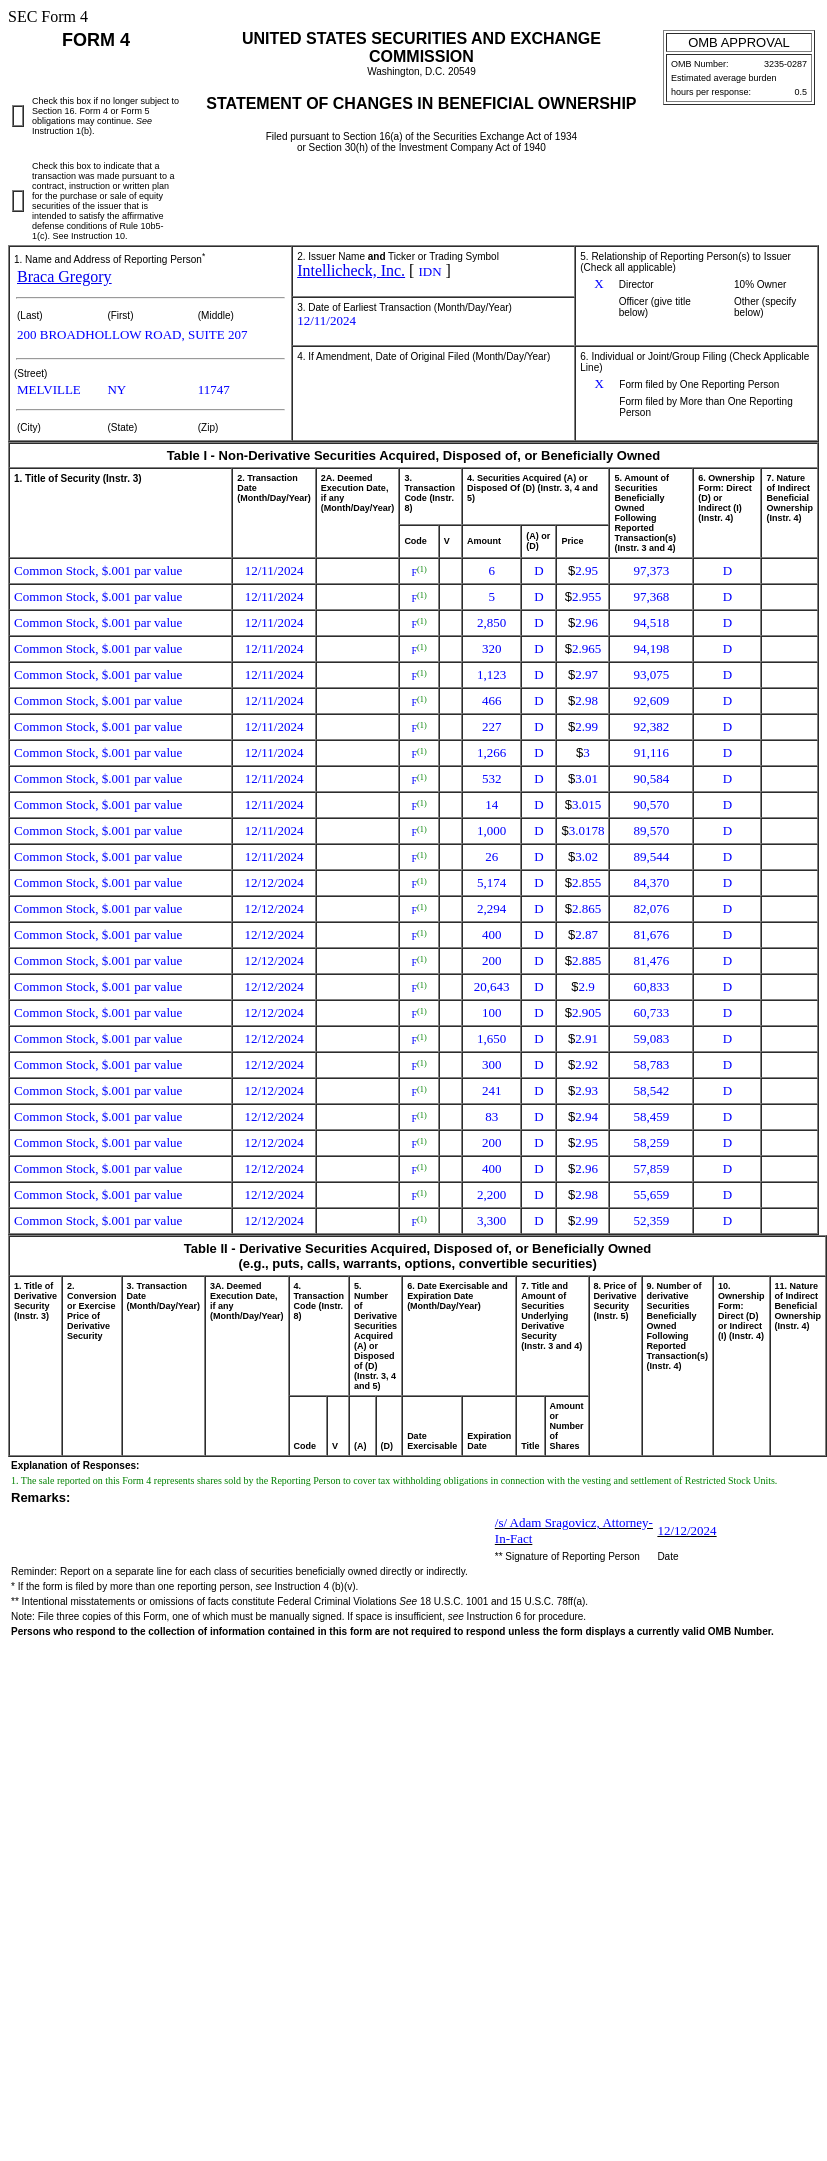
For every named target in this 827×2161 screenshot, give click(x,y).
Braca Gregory (64, 276)
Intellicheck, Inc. (351, 270)
